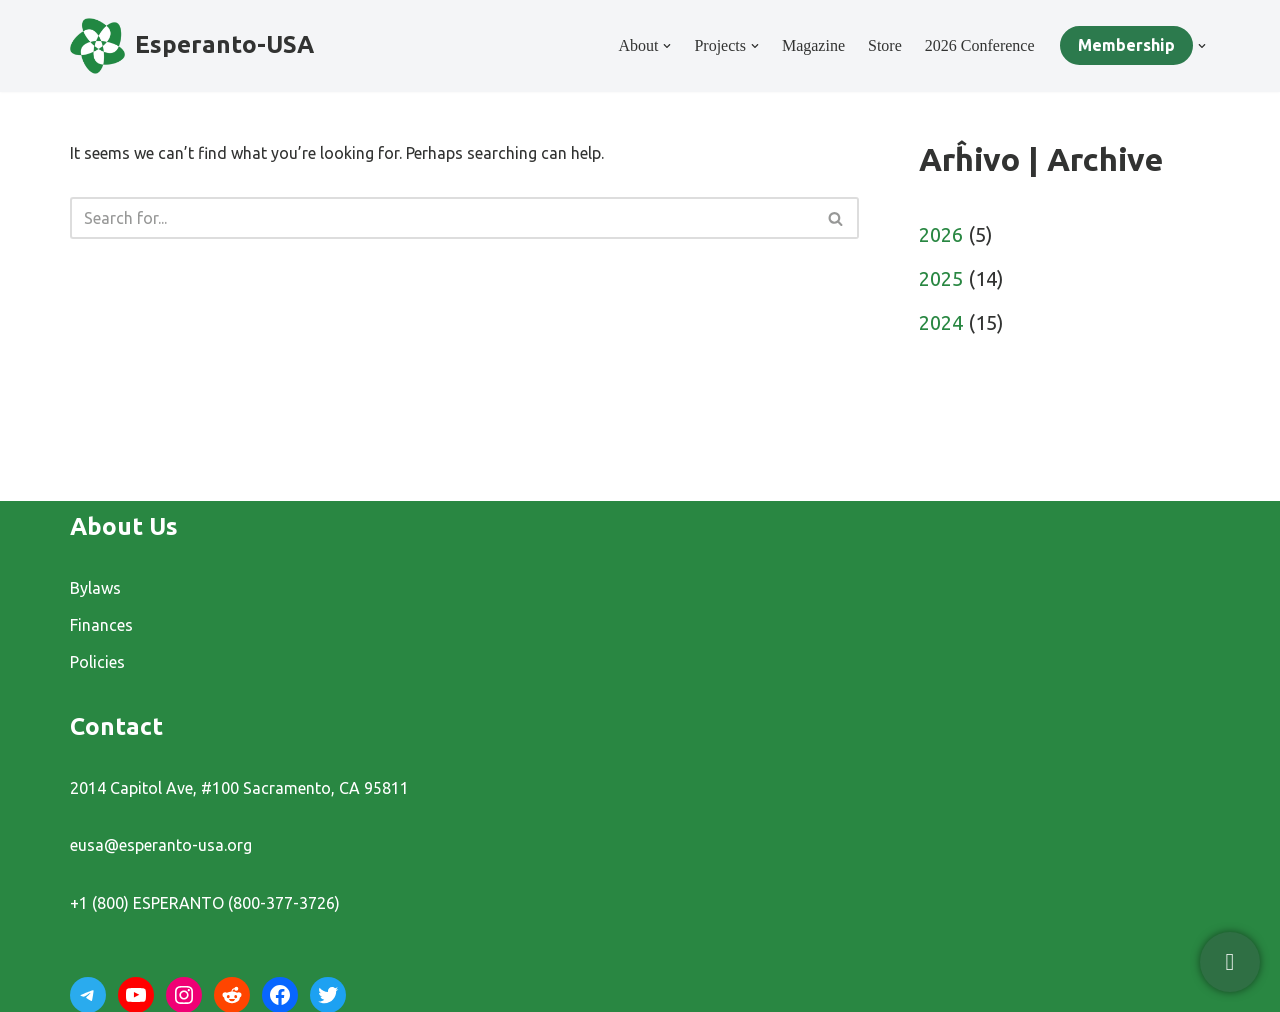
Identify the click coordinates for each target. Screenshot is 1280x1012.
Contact (116, 726)
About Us (124, 526)
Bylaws (95, 588)
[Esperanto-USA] (192, 46)
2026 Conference (980, 45)
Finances (101, 625)
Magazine (813, 45)
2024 (941, 322)
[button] (667, 46)
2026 (941, 234)
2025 (941, 278)
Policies (97, 662)
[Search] (442, 218)
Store (885, 45)
